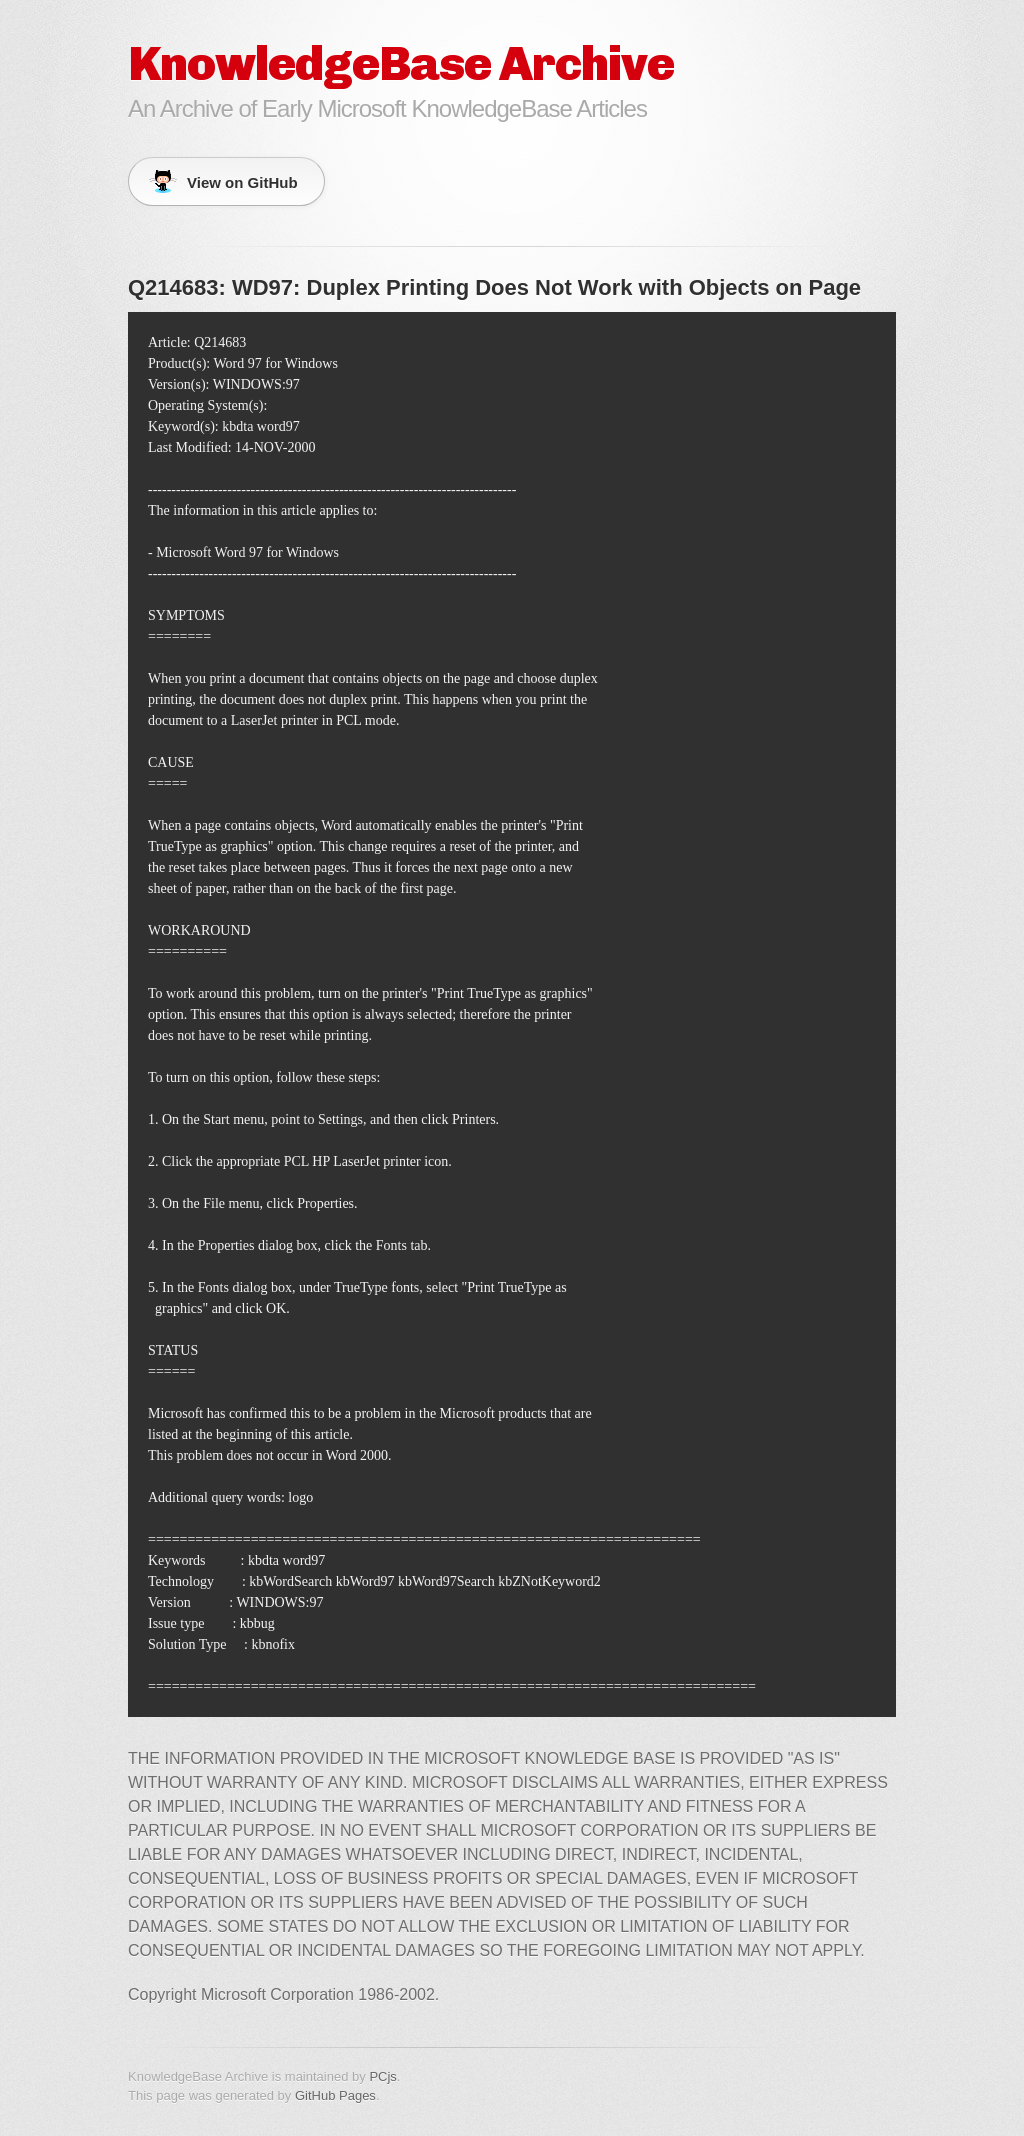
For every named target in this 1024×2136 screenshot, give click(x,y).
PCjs (382, 2076)
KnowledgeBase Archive (401, 63)
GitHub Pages (335, 2095)
